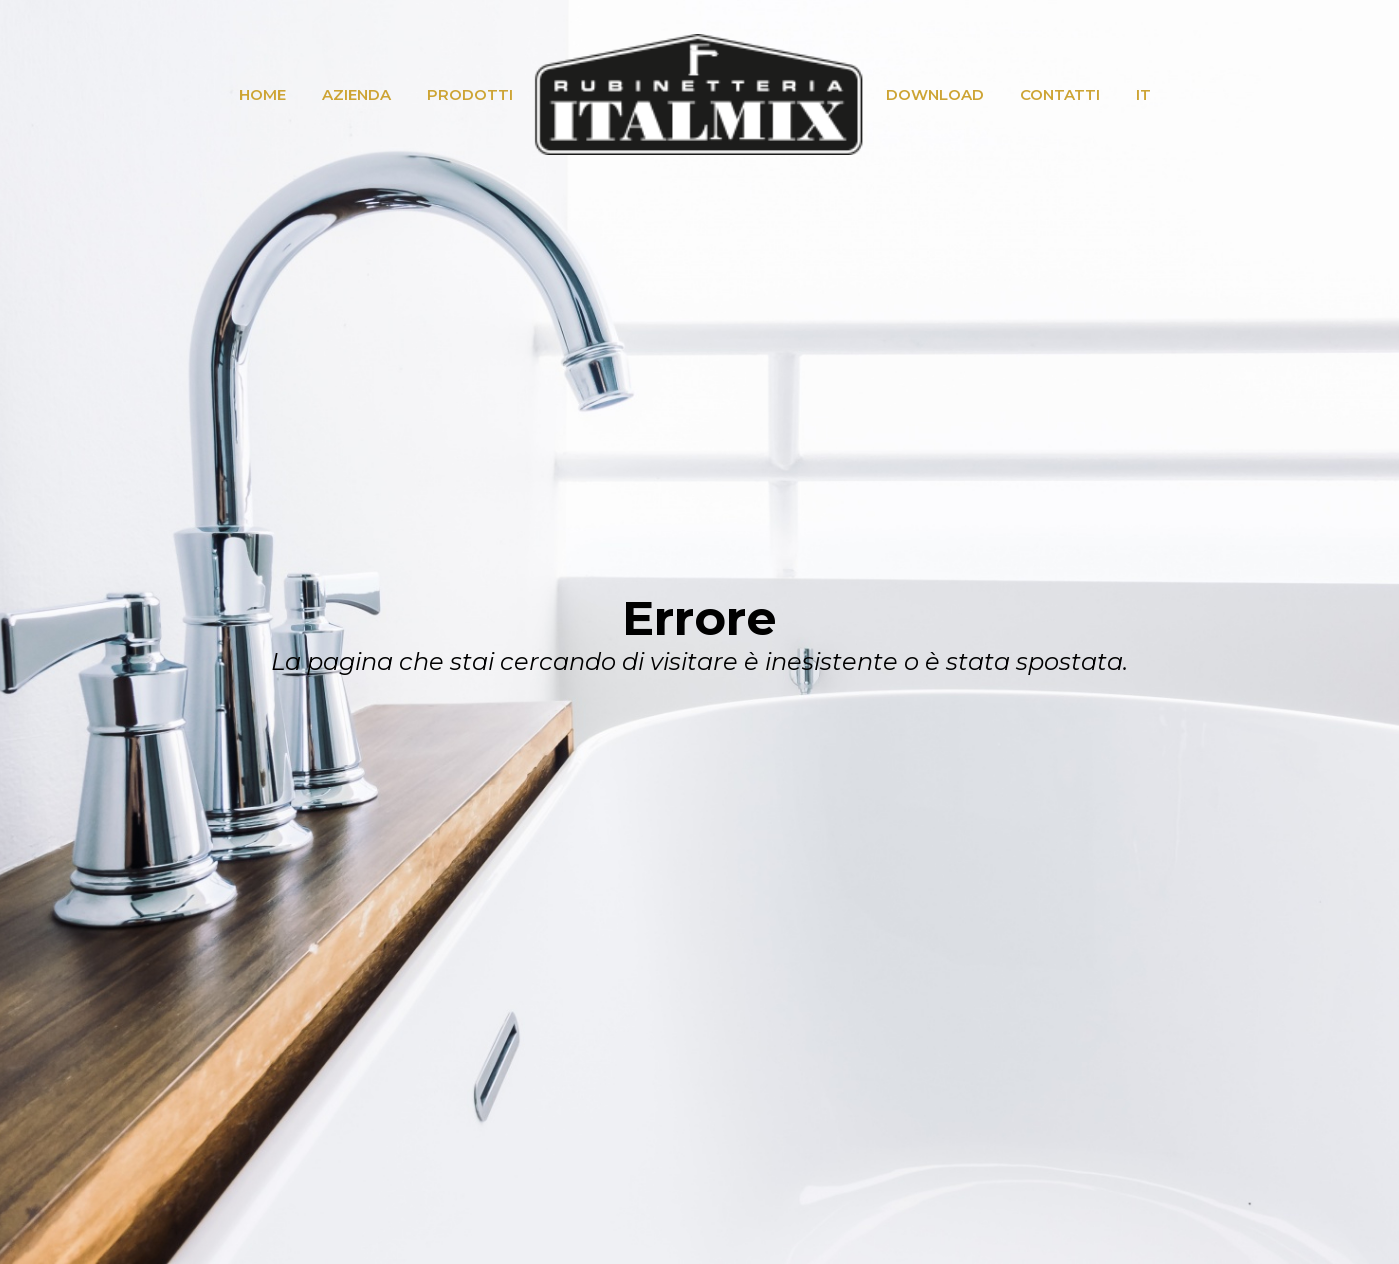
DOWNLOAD (935, 94)
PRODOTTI (470, 94)
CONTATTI (1060, 94)
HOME (262, 94)
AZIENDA (356, 94)
